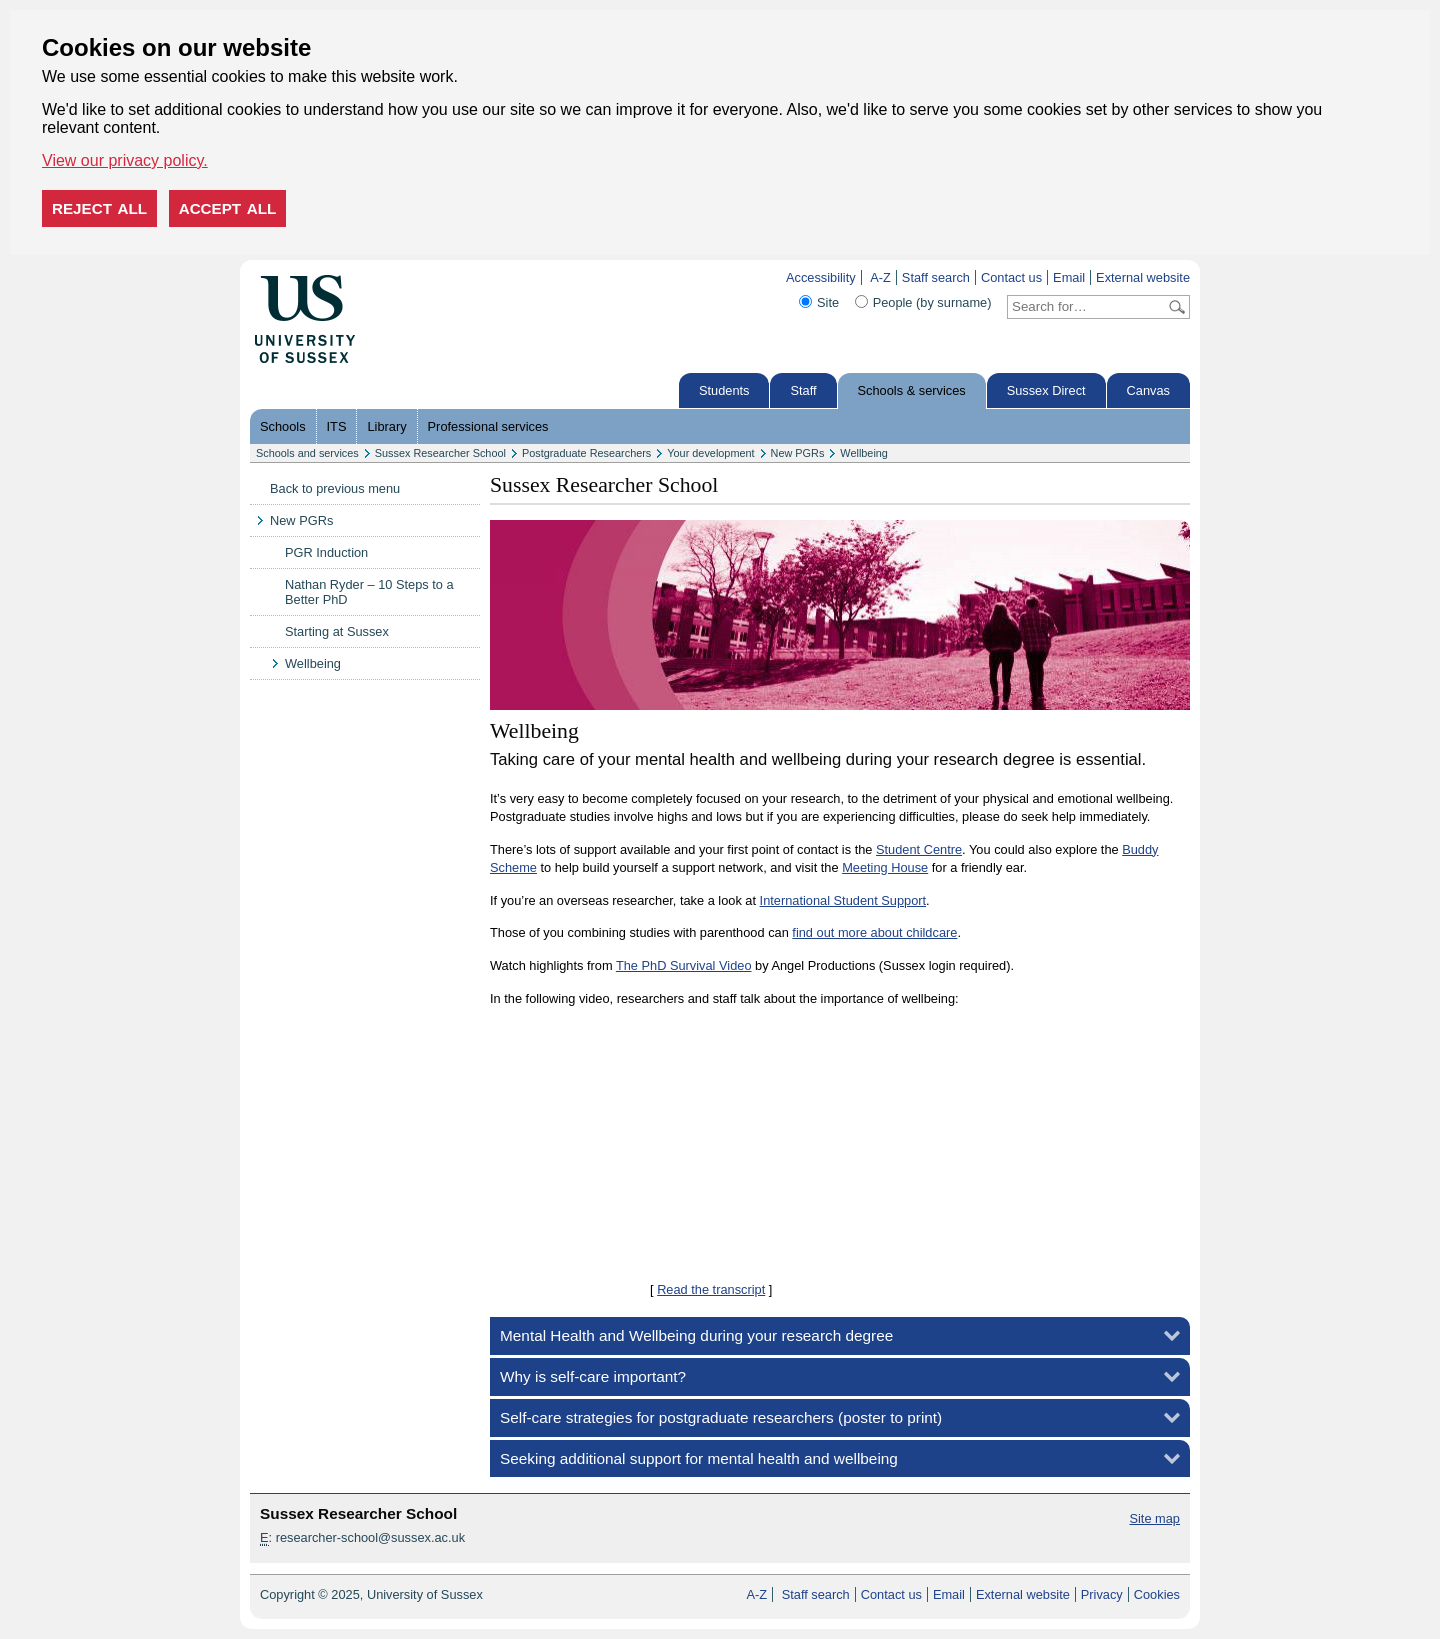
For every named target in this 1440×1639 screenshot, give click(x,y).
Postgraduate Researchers (586, 453)
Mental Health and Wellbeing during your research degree (696, 1335)
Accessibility (821, 277)
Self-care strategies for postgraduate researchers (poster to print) (721, 1417)
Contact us (1011, 277)
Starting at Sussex (337, 631)
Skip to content (397, 277)
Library (386, 426)
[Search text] (1086, 307)
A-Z (880, 277)
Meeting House (885, 867)
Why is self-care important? (593, 1376)
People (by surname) (932, 302)
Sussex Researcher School (440, 453)
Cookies (1157, 1594)
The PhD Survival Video (684, 965)
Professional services (488, 426)
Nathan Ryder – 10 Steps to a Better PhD (369, 592)
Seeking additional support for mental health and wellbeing (699, 1458)
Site (828, 302)
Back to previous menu (335, 488)
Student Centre (919, 849)
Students (724, 390)
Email (1069, 277)
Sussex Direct (1046, 390)
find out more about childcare (874, 932)
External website (1143, 277)
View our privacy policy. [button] (125, 160)
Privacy (1102, 1594)
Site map (1154, 1518)
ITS (337, 426)
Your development (710, 453)
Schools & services (912, 390)
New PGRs (798, 453)
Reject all (99, 208)
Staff (803, 390)
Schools (283, 426)
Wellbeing (864, 453)
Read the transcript (711, 1289)
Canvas (1148, 390)
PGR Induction (326, 552)
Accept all (228, 208)
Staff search (936, 277)
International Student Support (843, 900)
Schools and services (307, 453)
